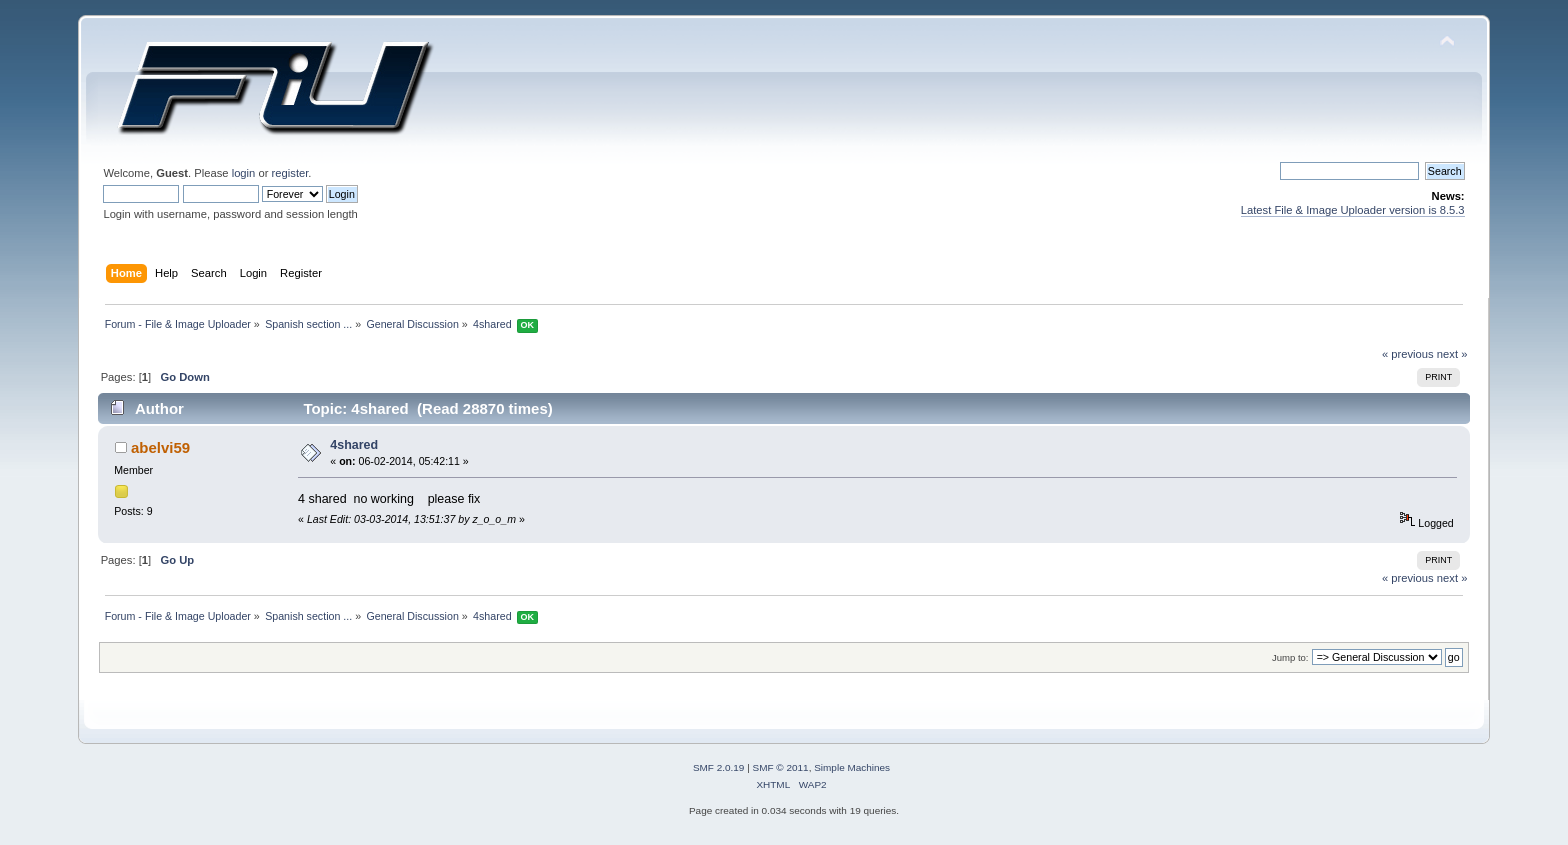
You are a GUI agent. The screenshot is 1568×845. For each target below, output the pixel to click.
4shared (354, 445)
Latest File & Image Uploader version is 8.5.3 (1353, 210)
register (290, 173)
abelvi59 (160, 447)
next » (1452, 354)
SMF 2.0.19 (719, 767)
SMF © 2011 (781, 767)
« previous (1408, 354)
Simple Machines (852, 767)
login (244, 173)
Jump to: (1290, 657)
